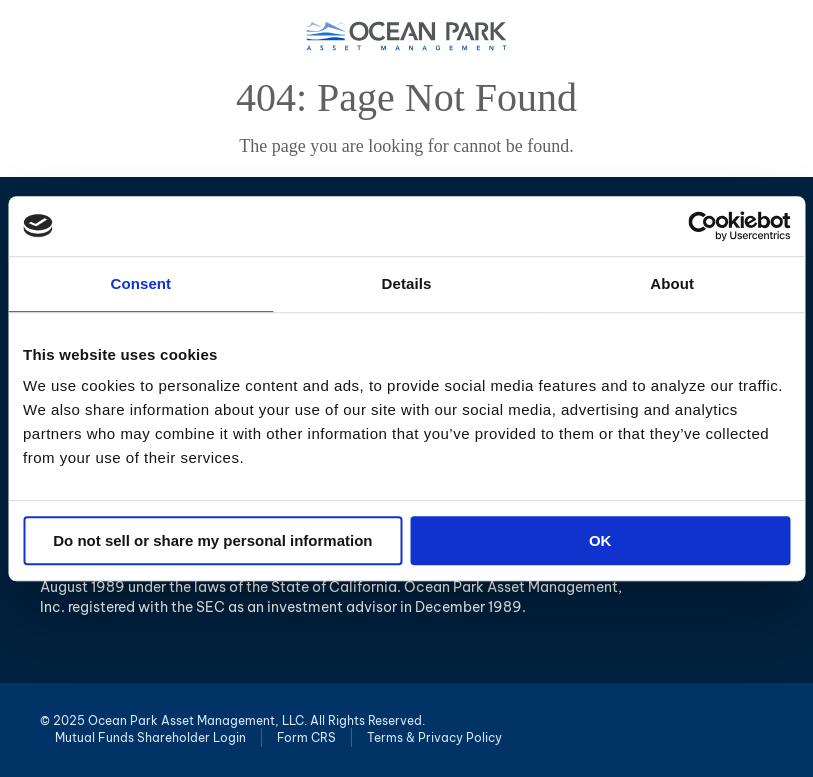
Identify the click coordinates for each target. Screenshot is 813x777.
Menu (784, 35)
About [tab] (672, 283)
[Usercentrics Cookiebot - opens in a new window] (702, 226)
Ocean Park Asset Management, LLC (407, 36)
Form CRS (306, 737)
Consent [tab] (140, 283)
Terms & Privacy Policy (434, 737)
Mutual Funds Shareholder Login (150, 737)
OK (600, 540)
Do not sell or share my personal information (212, 540)
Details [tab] (407, 283)
